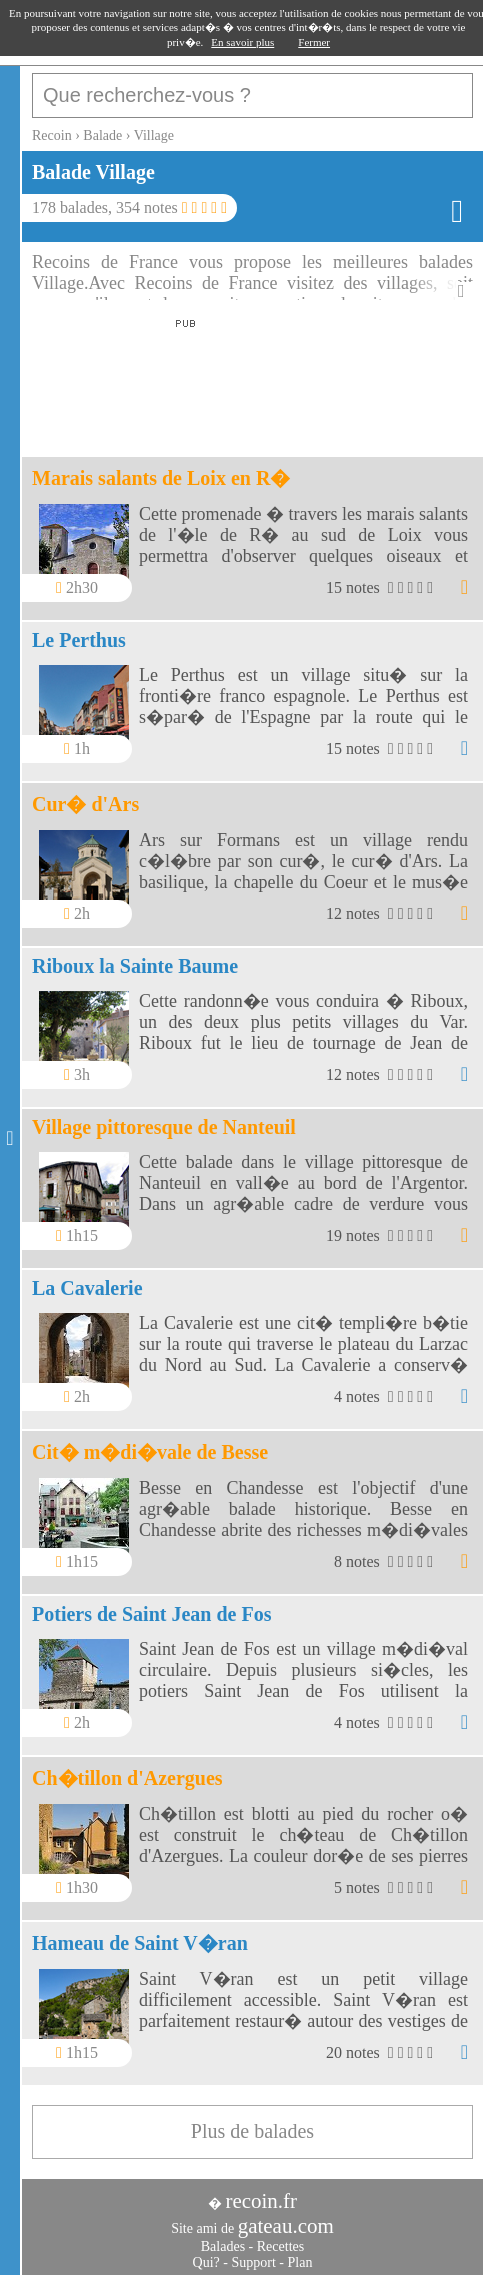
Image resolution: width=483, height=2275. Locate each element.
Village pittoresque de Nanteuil (164, 1127)
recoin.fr (261, 2201)
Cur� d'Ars (85, 804)
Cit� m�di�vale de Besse (150, 1452)
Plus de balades (252, 2131)
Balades (223, 2246)
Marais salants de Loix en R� (161, 478)
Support (253, 2262)
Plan (300, 2262)
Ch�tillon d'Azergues (127, 1778)
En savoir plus (242, 42)
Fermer (314, 42)
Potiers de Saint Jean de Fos (151, 1614)
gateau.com (286, 2226)
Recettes (280, 2246)
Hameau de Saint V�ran (140, 1943)
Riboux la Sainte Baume (135, 966)
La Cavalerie (87, 1288)
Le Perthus (79, 640)
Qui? (206, 2262)
